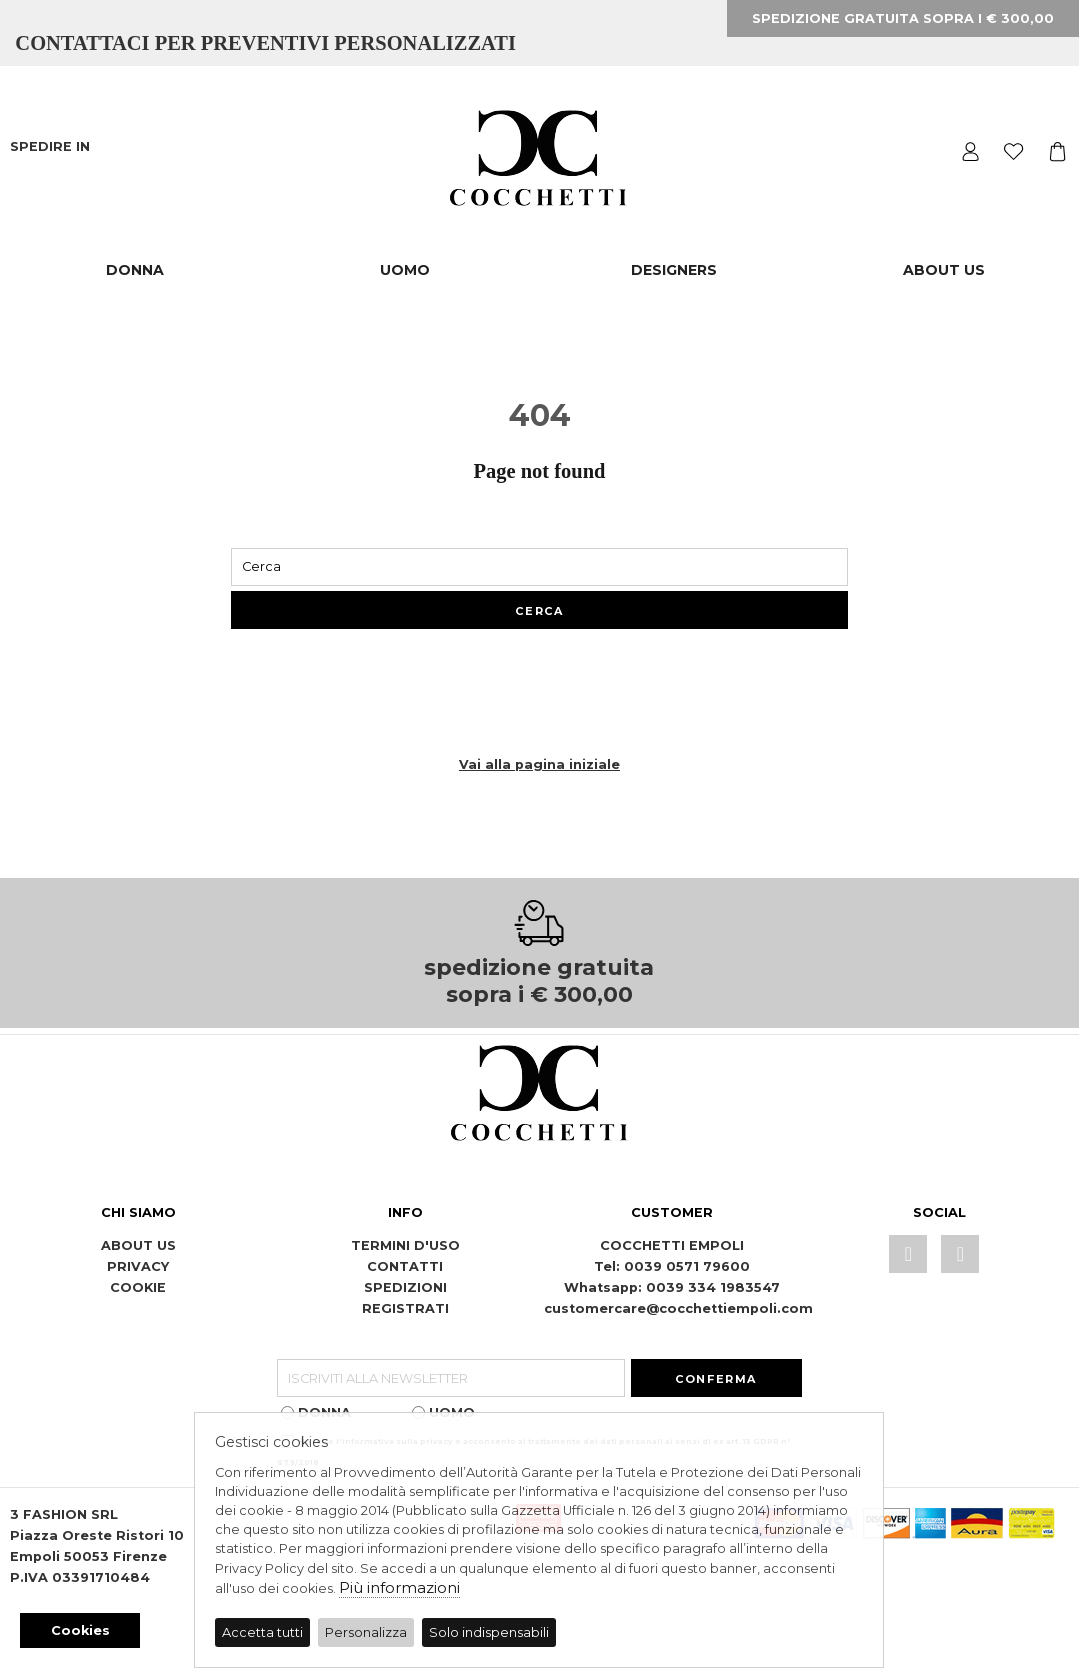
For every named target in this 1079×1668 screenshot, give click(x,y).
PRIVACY (138, 1266)
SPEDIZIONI (405, 1287)
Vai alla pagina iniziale (539, 764)
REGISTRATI (405, 1308)
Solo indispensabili (489, 1632)
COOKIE (138, 1287)
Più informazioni (399, 1587)
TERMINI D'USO (405, 1245)
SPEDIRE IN (52, 146)
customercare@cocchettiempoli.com (678, 1308)
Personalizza (366, 1632)
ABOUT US (944, 270)
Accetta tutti (262, 1632)
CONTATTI (405, 1266)
